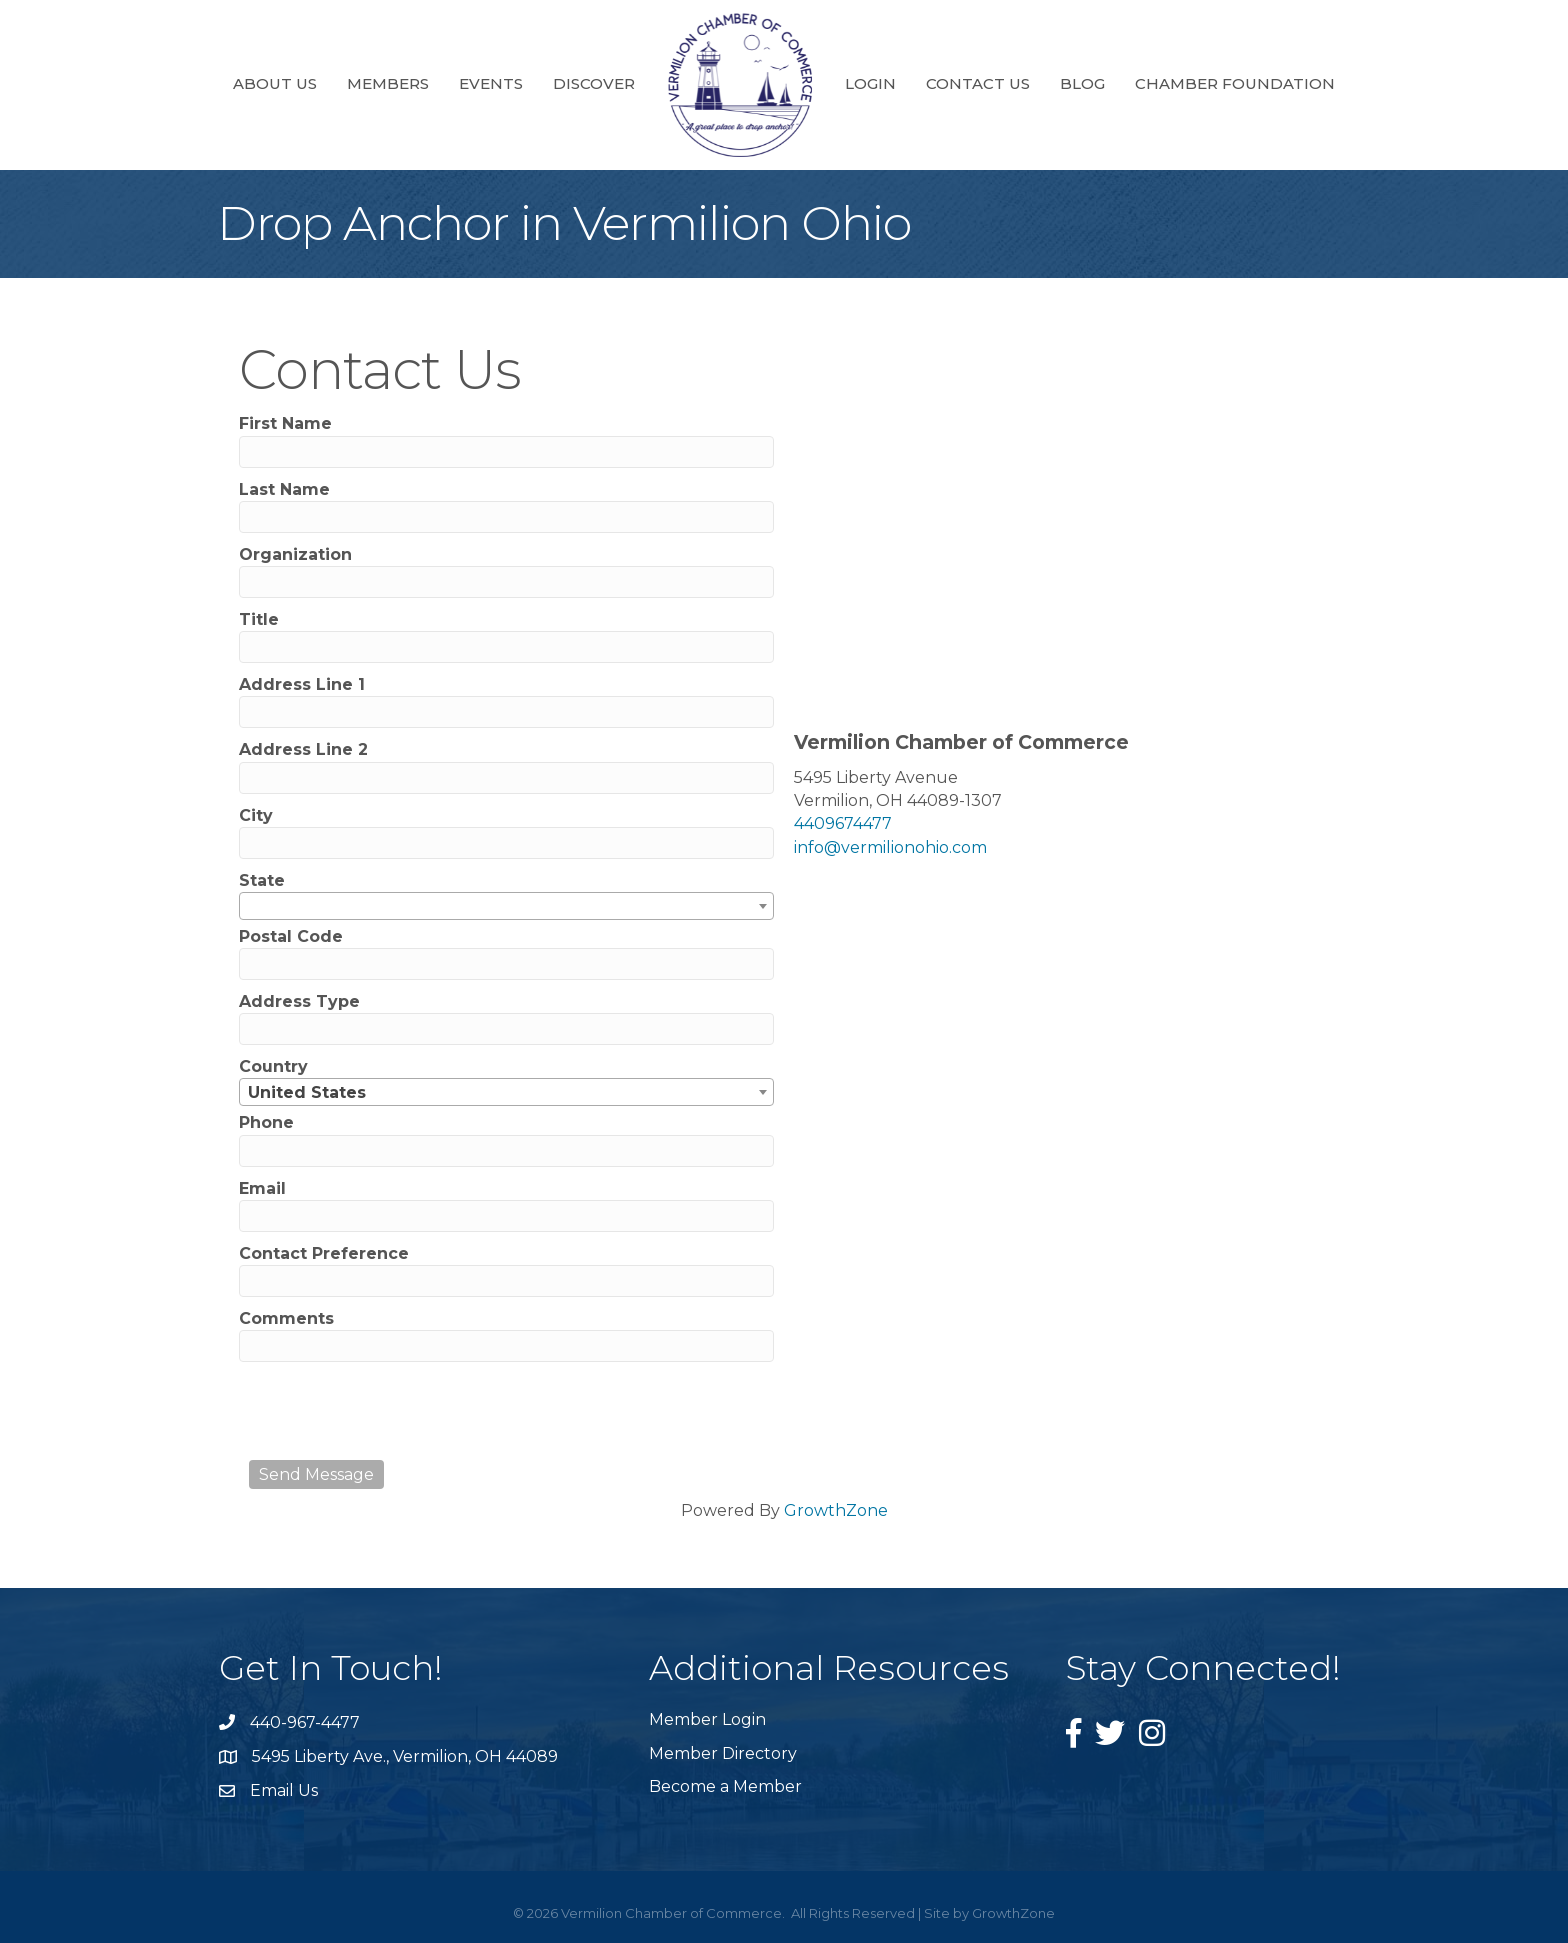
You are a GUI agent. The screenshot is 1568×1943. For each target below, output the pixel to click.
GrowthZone (836, 1510)
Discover (594, 83)
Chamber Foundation (1235, 83)
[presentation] (401, 1411)
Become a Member (725, 1786)
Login (870, 83)
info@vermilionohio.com (890, 847)
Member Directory (723, 1753)
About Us (275, 83)
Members (388, 83)
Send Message (316, 1474)
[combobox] (506, 906)
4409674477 (843, 823)
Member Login (707, 1719)
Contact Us (978, 83)
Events (491, 83)
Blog (1082, 83)
